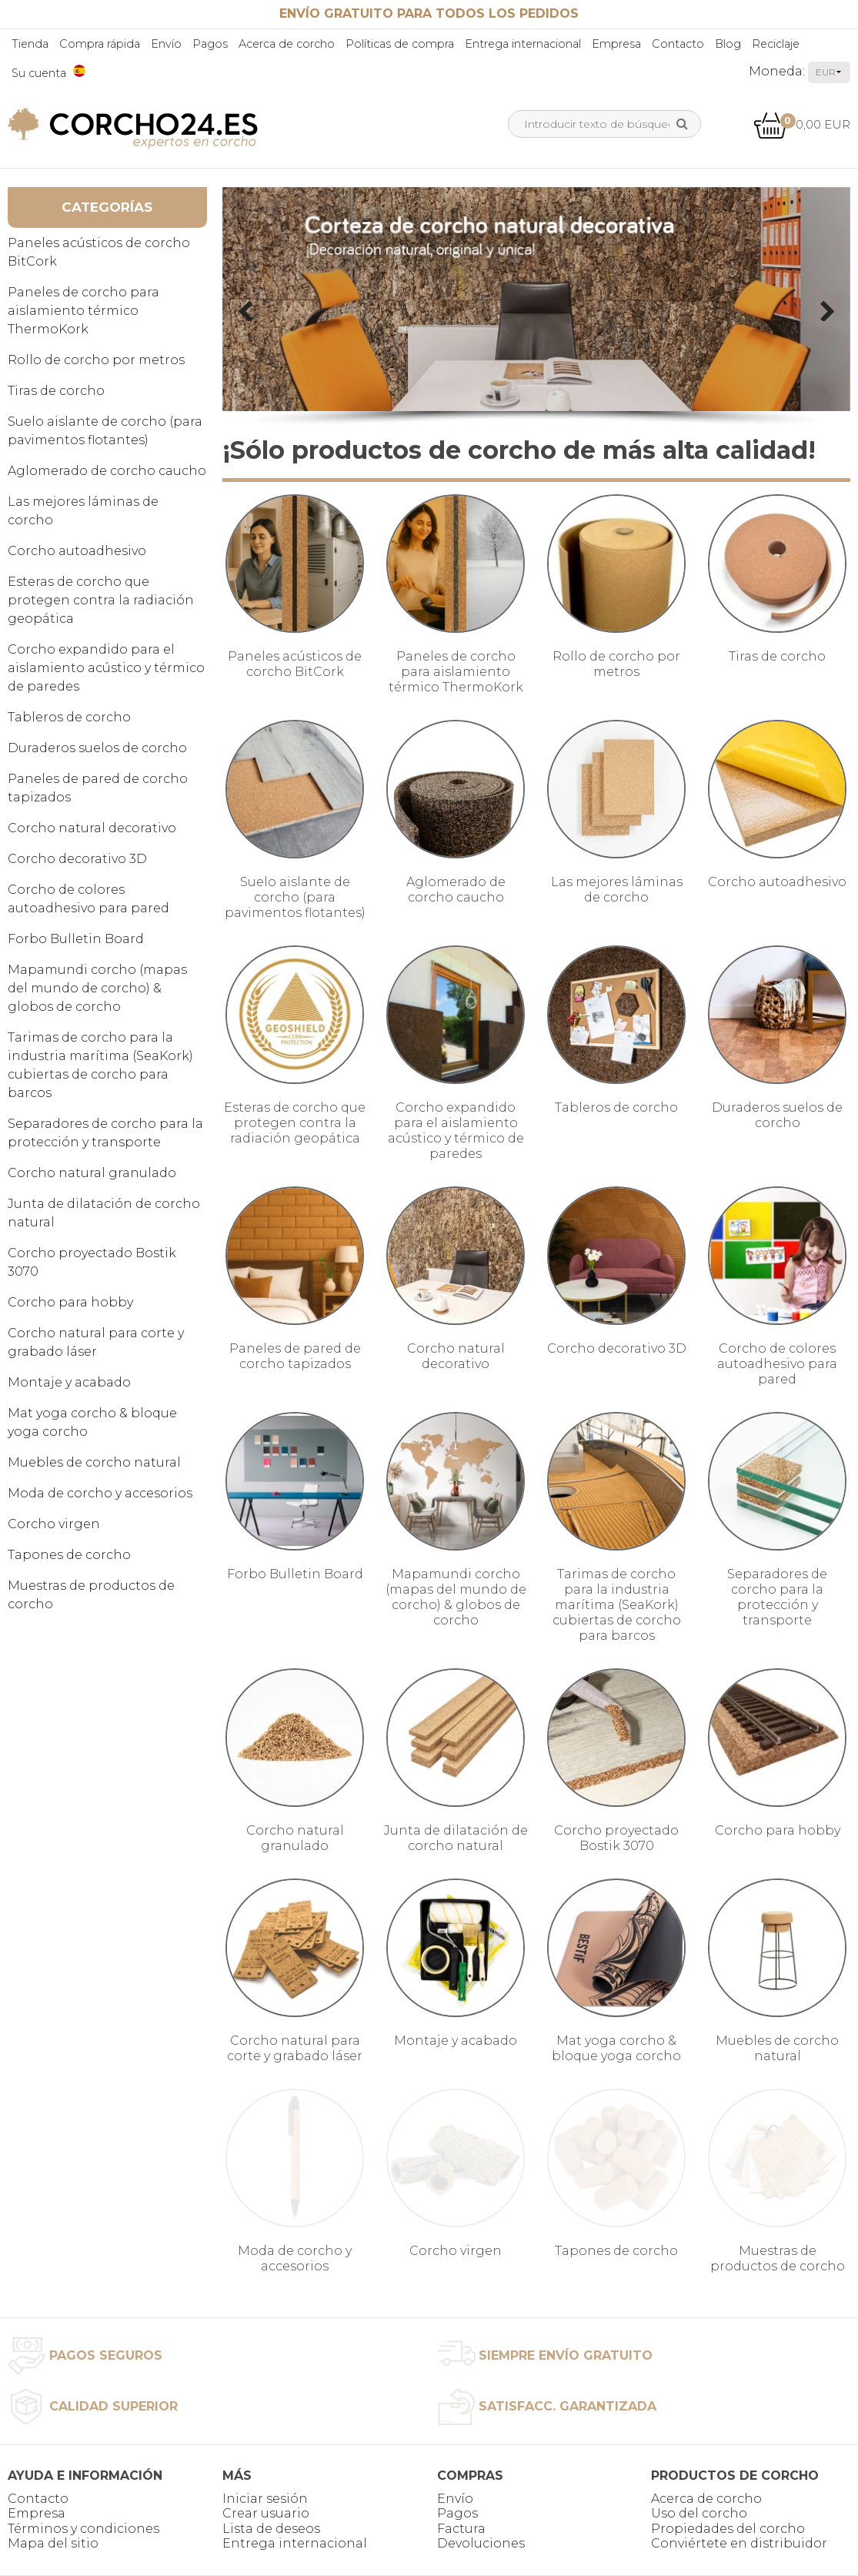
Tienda (30, 44)
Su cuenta (39, 73)
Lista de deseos (271, 2528)
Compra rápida (99, 44)
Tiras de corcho (56, 390)
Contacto (678, 44)
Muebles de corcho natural (94, 1462)
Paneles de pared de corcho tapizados (98, 788)
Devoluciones (481, 2543)
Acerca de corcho (287, 44)
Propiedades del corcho (728, 2528)
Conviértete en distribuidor (739, 2543)
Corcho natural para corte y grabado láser (96, 1342)
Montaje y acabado (69, 1382)
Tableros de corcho (69, 717)
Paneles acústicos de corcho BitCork (99, 252)
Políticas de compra (400, 44)
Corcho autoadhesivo (77, 551)
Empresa (616, 44)
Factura (461, 2528)
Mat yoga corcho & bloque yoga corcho (92, 1422)
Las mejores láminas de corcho (83, 510)
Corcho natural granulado (92, 1173)
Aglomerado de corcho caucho (107, 470)
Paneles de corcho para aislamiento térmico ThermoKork (83, 310)
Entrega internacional (523, 44)
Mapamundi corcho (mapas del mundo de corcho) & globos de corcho (97, 988)
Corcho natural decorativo (92, 828)
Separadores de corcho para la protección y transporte (105, 1132)
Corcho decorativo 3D (77, 858)
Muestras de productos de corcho (91, 1594)
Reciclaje (776, 44)
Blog (728, 44)
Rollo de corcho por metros (96, 360)
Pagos (210, 44)
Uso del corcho (699, 2513)
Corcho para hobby (70, 1302)
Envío (166, 44)
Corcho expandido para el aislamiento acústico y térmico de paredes (106, 668)
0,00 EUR (801, 124)
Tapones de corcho (69, 1554)
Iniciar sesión (265, 2498)
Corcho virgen (54, 1524)
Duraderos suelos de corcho (97, 748)
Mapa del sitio (53, 2543)
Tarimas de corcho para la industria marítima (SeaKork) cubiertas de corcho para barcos (100, 1065)
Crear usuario (265, 2513)
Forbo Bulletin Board (76, 939)
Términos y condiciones (83, 2528)
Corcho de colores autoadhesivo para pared (88, 898)
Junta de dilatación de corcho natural (104, 1212)
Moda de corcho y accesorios (100, 1493)
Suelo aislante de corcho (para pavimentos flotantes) (105, 430)
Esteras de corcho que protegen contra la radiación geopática (101, 600)
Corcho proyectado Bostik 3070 (92, 1262)
